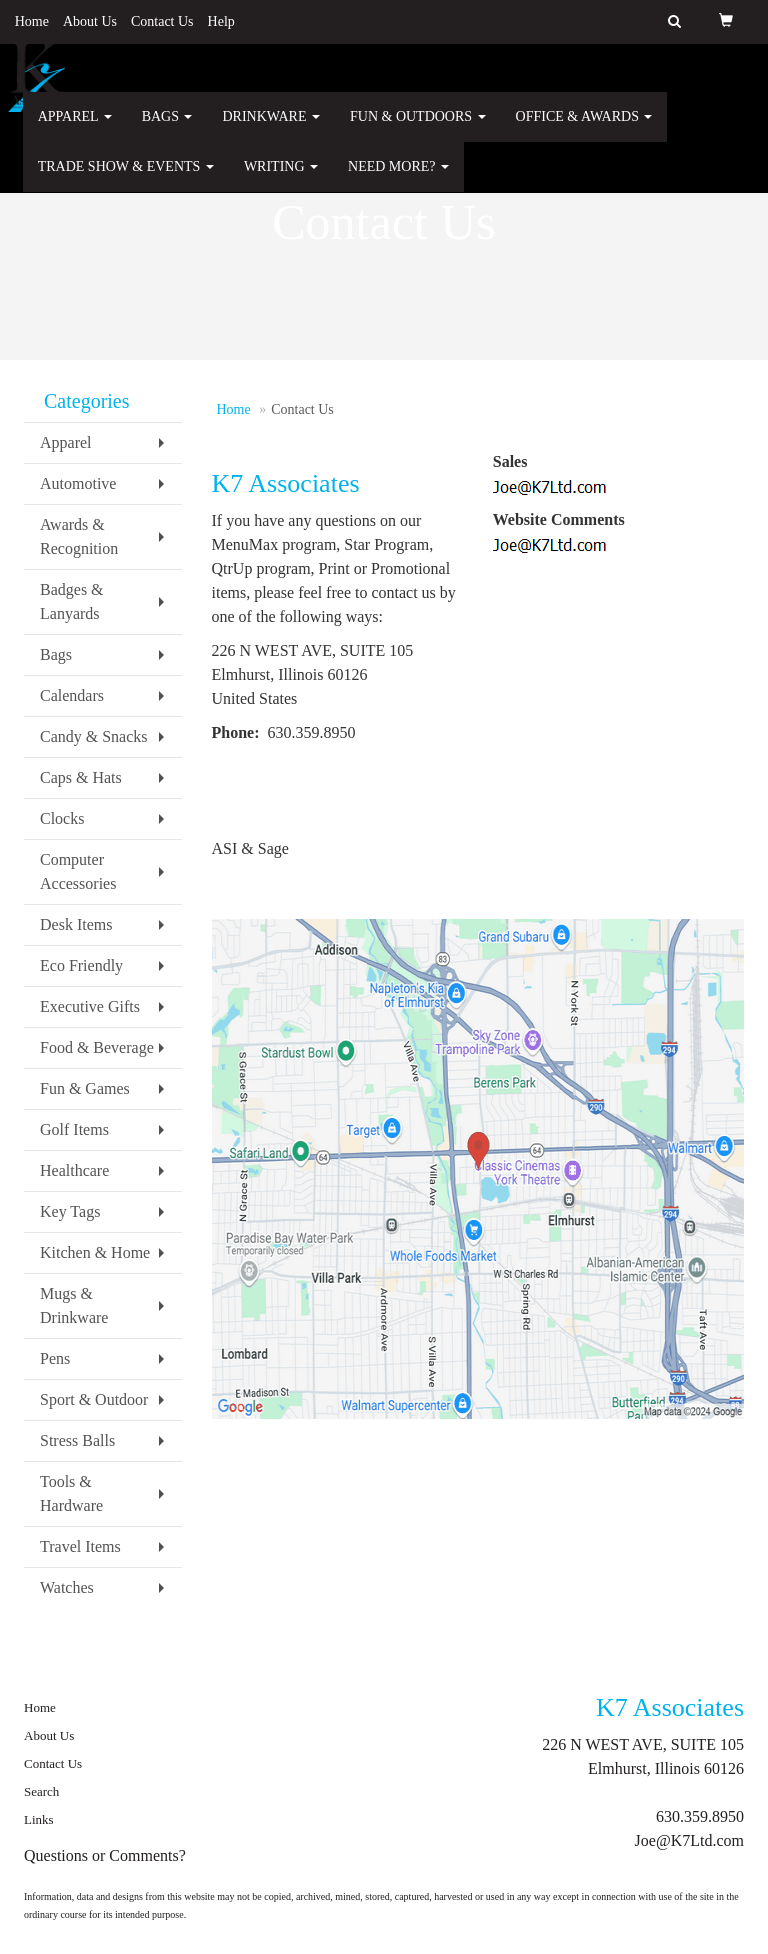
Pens (55, 1358)
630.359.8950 (700, 1816)
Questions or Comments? (105, 1855)
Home (32, 21)
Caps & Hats (81, 777)
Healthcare (74, 1170)
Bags (167, 129)
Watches (67, 1587)
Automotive (78, 483)
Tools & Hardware (71, 1493)
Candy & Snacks (94, 736)
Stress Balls (77, 1440)
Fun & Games (85, 1088)
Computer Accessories (78, 871)
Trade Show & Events (126, 179)
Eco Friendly (81, 965)
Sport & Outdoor (94, 1399)
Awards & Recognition (79, 536)
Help (221, 21)
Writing (281, 179)
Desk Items (76, 924)
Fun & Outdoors (418, 129)
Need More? (398, 179)
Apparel (75, 129)
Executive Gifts (90, 1006)
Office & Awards (584, 129)
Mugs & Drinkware (74, 1305)
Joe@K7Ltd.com (689, 1840)
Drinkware (271, 129)
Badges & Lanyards (72, 601)
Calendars (72, 695)
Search (41, 1791)
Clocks (62, 818)
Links (39, 1819)
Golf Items (74, 1129)
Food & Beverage (97, 1047)
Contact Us (162, 21)
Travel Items (80, 1546)
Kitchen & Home (95, 1252)
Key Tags (70, 1211)
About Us (90, 21)
